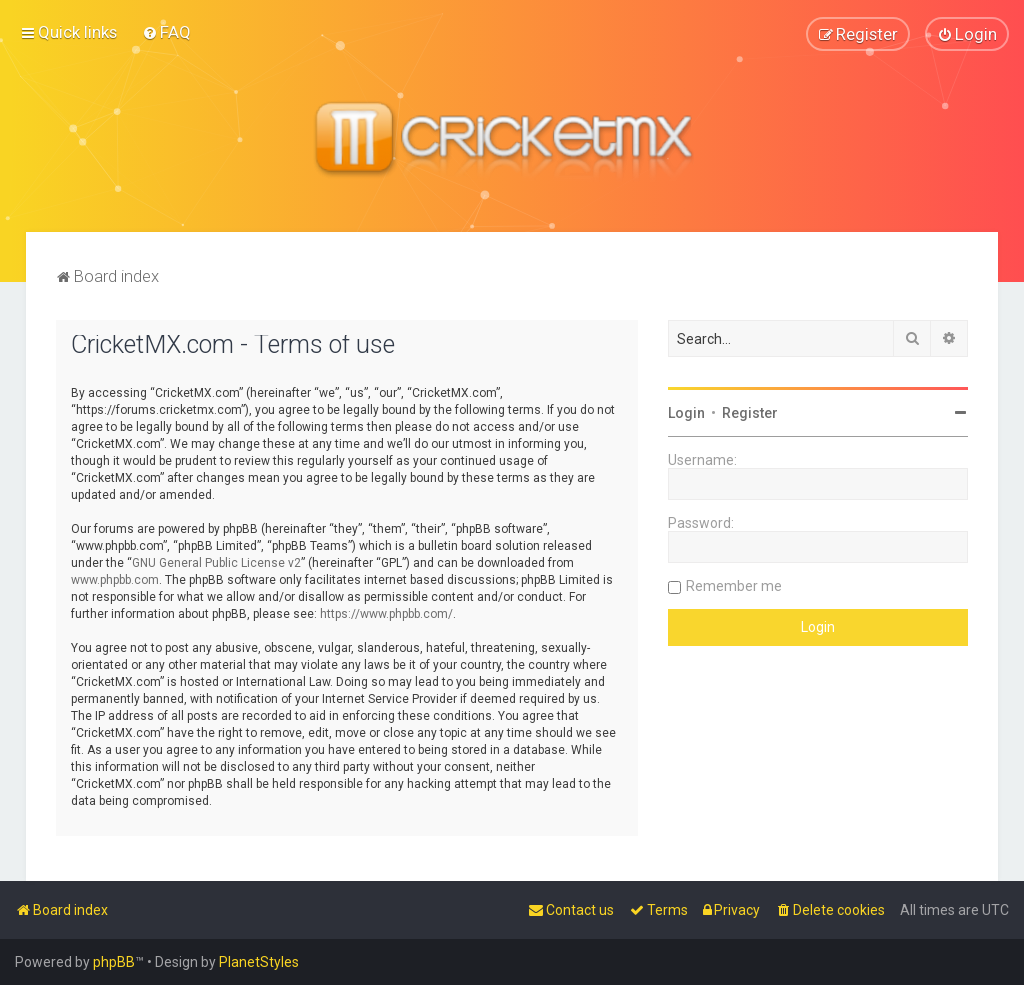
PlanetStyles (259, 962)
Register (750, 411)
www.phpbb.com (115, 578)
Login (686, 411)
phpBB (114, 962)
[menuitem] (166, 32)
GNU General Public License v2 (216, 561)
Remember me (734, 584)
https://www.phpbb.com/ (386, 612)
